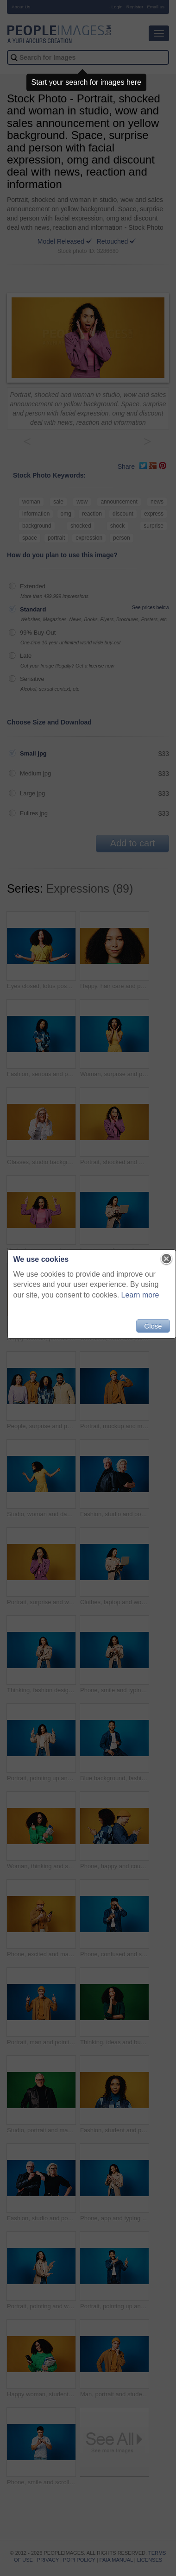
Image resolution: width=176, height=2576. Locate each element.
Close (153, 1326)
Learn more (140, 1295)
